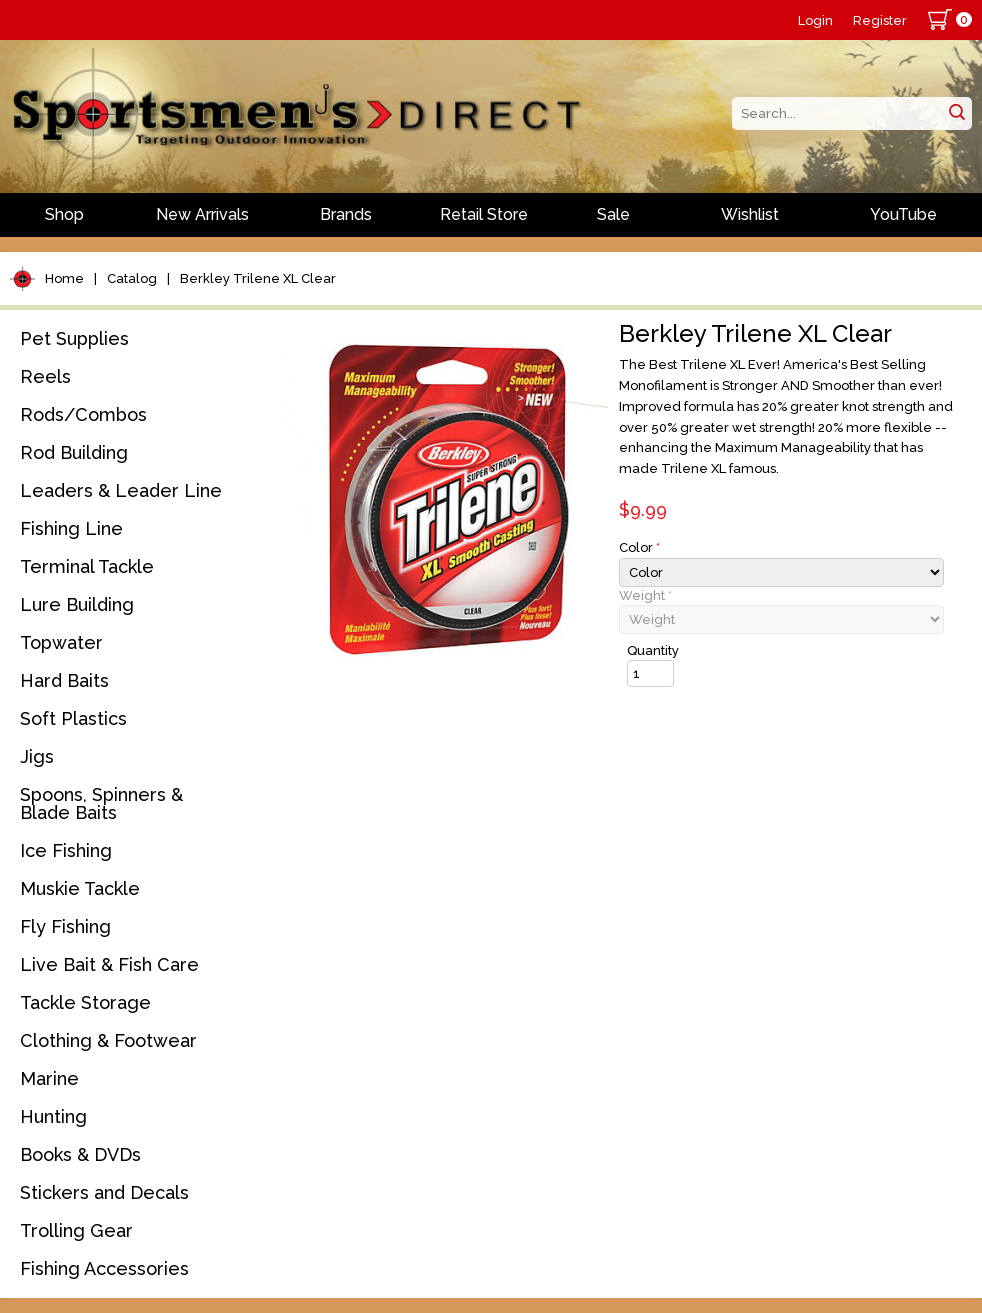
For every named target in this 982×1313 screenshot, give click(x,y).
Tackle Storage (85, 1002)
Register (880, 20)
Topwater (61, 642)
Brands (346, 214)
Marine (49, 1078)
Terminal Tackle (87, 566)
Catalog (132, 278)
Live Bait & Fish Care (109, 964)
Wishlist (750, 214)
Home (64, 278)
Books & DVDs (80, 1154)
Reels (45, 376)
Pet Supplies (74, 338)
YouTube (903, 214)
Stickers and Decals (104, 1192)
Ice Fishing (66, 850)
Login (815, 20)
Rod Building (74, 452)
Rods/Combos (83, 414)
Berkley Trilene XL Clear (258, 278)
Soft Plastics (73, 718)
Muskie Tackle (80, 888)
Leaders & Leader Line (121, 490)
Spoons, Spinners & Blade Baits (101, 803)
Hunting (53, 1116)
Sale (613, 214)
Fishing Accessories (104, 1268)
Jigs (37, 756)
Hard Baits (64, 680)
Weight (645, 595)
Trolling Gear (76, 1230)
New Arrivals (202, 214)
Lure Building (77, 604)
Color (639, 547)
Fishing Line (71, 528)
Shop (64, 214)
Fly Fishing (65, 926)
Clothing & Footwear (108, 1040)
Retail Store (484, 214)
